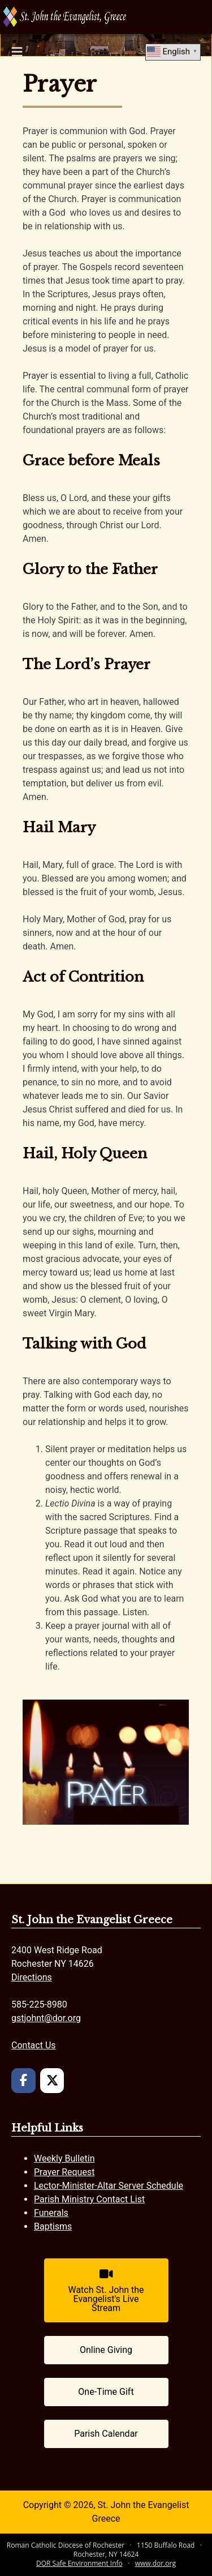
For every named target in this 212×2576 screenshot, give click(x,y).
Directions (31, 1977)
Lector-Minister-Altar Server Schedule (108, 2185)
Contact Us (33, 2045)
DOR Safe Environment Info (79, 2563)
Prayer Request (64, 2172)
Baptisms (53, 2226)
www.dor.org (155, 2563)
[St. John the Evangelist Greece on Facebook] (23, 2081)
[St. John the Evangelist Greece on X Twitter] (52, 2081)
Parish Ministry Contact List (89, 2199)
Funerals (51, 2212)
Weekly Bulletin (64, 2158)
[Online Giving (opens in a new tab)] (106, 2350)
